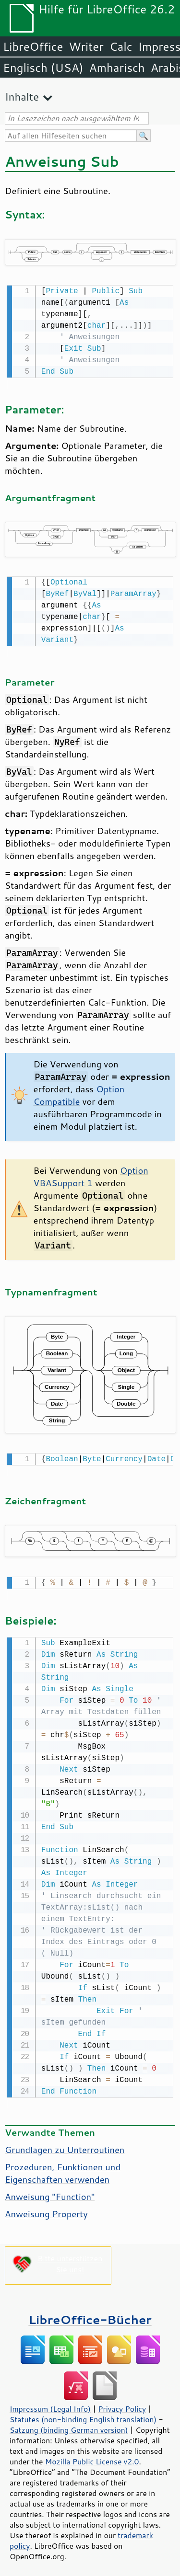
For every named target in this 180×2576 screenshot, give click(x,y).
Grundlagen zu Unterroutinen (64, 2145)
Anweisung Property (46, 2209)
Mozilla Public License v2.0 (92, 2456)
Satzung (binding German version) (69, 2425)
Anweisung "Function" (50, 2192)
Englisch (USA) (43, 67)
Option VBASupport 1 (91, 1174)
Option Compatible (79, 1093)
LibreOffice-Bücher (89, 2314)
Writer (86, 46)
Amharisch (117, 67)
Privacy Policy (122, 2404)
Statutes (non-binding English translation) (83, 2414)
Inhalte (22, 96)
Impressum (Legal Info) (50, 2404)
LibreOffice (33, 46)
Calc (120, 46)
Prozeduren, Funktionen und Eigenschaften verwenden (62, 2168)
